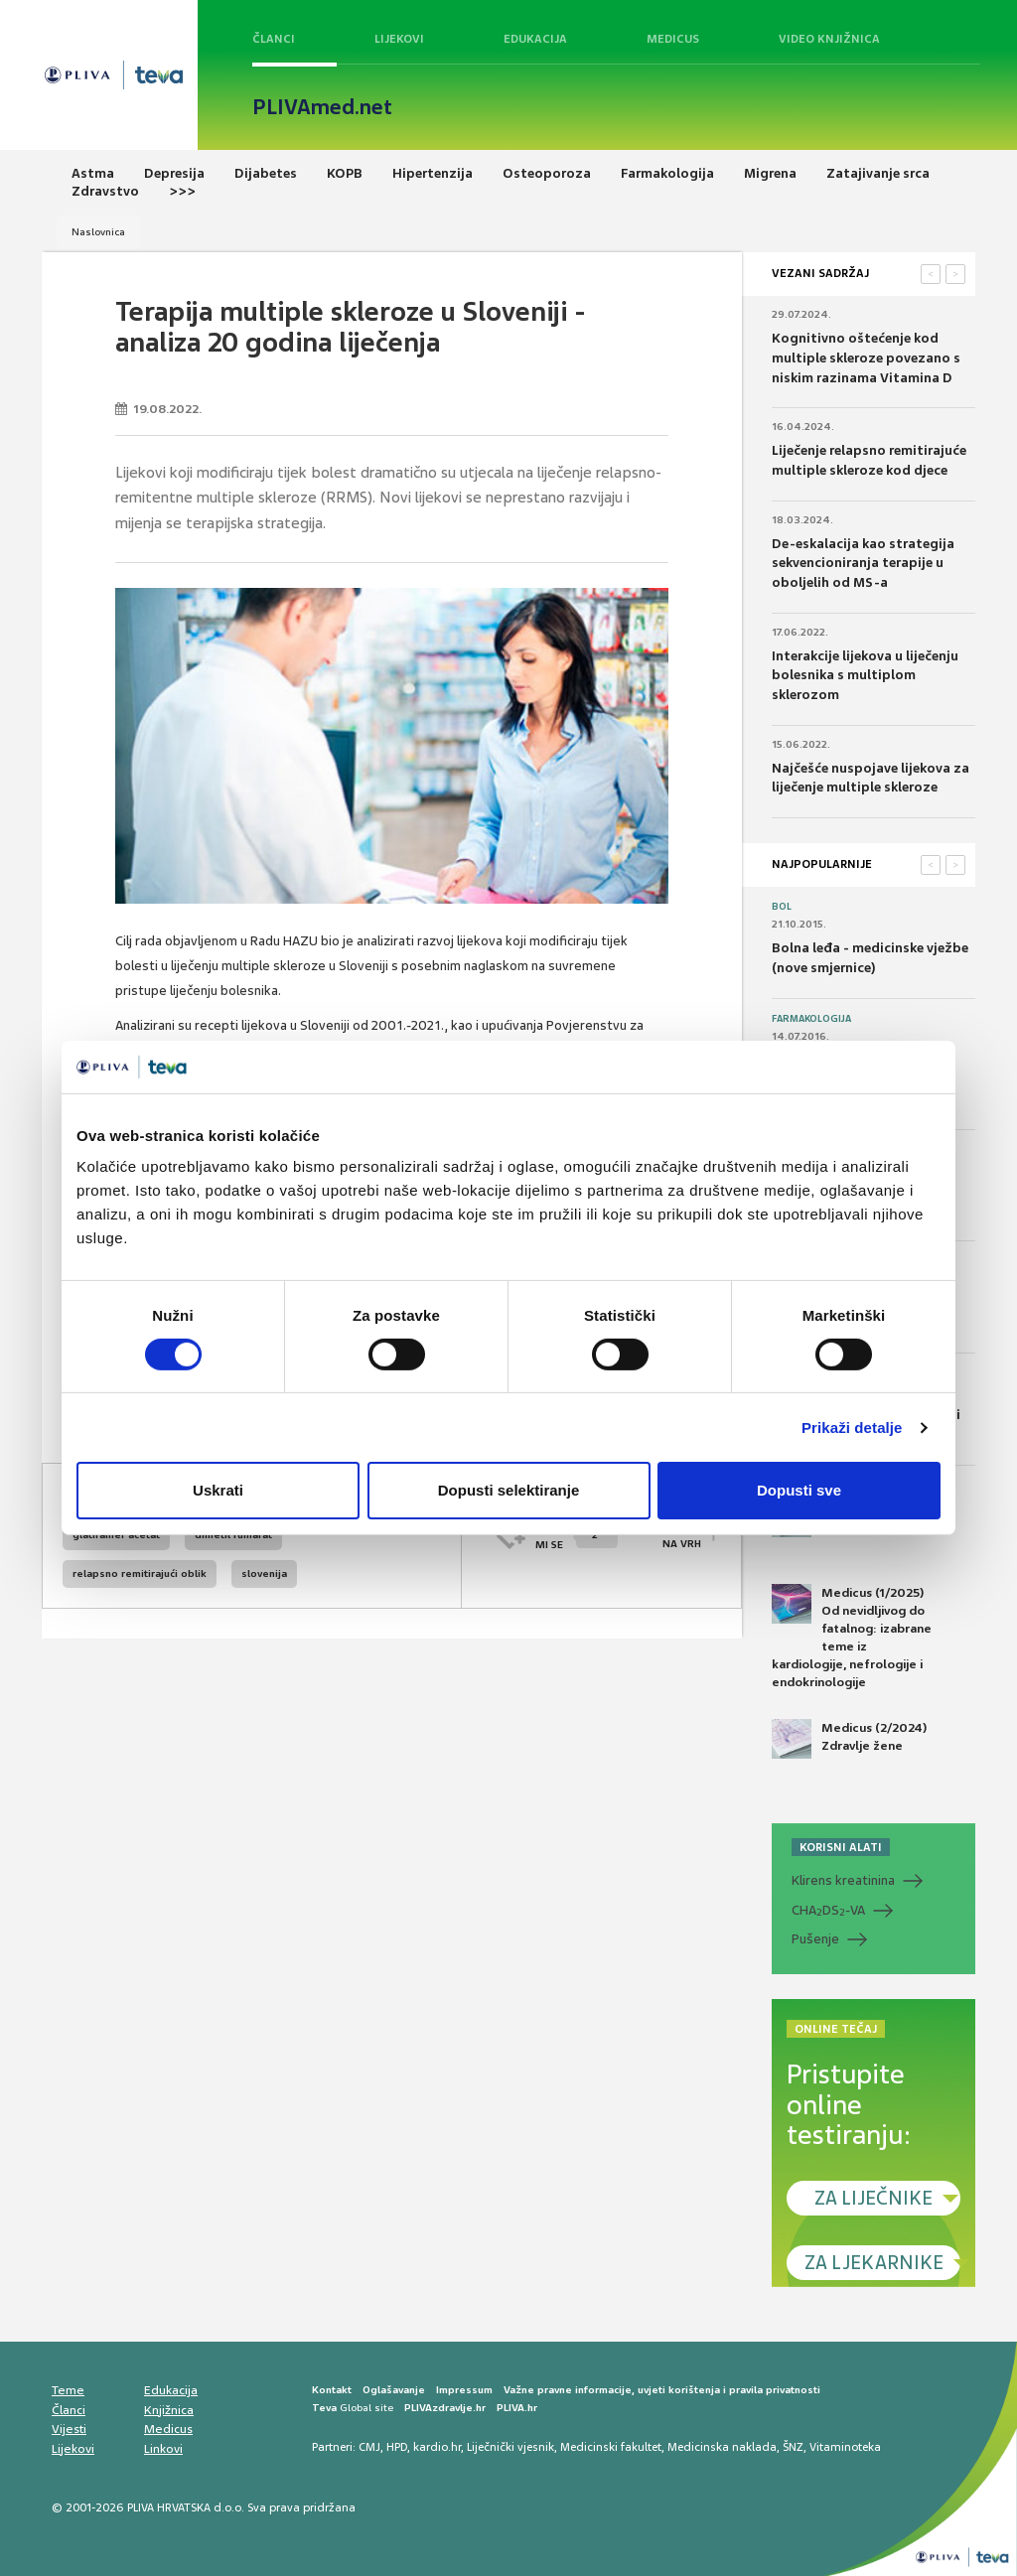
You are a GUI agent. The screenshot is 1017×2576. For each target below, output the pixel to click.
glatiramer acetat (116, 1534)
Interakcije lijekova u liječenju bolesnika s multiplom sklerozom (865, 675)
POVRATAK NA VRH (673, 1534)
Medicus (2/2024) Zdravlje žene (849, 1739)
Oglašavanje (394, 2389)
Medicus (673, 39)
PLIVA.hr (517, 2407)
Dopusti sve (799, 1490)
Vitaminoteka (845, 2447)
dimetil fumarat (233, 1534)
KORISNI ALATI (840, 1847)
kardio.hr (437, 2447)
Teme (68, 2390)
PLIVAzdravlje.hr (445, 2407)
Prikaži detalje (852, 1427)
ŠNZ (793, 2447)
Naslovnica (98, 231)
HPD (396, 2447)
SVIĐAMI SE (576, 1534)
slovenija (264, 1573)
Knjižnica (169, 2410)
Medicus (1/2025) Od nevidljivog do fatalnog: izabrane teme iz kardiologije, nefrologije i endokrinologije (852, 1637)
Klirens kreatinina (843, 1880)
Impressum (464, 2389)
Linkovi (163, 2449)
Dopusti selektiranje (509, 1490)
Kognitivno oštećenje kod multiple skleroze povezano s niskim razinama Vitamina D (866, 357)
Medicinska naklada (722, 2447)
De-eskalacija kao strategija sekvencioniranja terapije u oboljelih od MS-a (863, 563)
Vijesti (69, 2429)
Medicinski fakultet (610, 2447)
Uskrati (218, 1490)
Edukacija (535, 39)
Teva (324, 2407)
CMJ (369, 2447)
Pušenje (815, 1939)
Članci (273, 39)
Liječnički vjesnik (510, 2447)
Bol (782, 907)
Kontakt (332, 2389)
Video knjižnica (829, 39)
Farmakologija (811, 1019)
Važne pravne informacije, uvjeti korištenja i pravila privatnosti (662, 2389)
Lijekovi (399, 39)
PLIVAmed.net (322, 107)
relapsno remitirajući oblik (140, 1573)
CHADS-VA (828, 1911)
